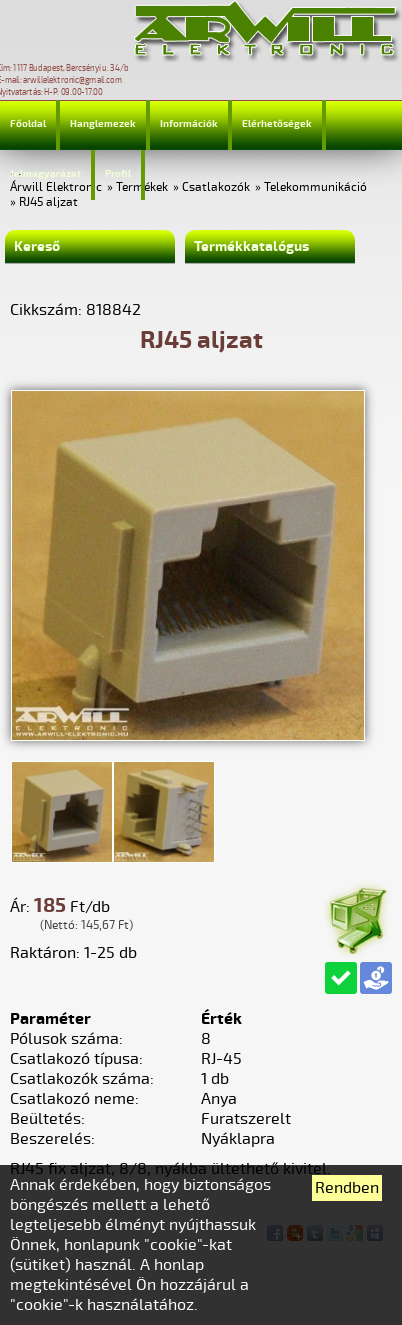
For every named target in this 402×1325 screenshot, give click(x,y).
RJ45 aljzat (48, 202)
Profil (118, 174)
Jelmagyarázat (45, 174)
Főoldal (28, 124)
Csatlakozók (216, 187)
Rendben (347, 1188)
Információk (189, 124)
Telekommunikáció (315, 187)
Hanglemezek (103, 124)
